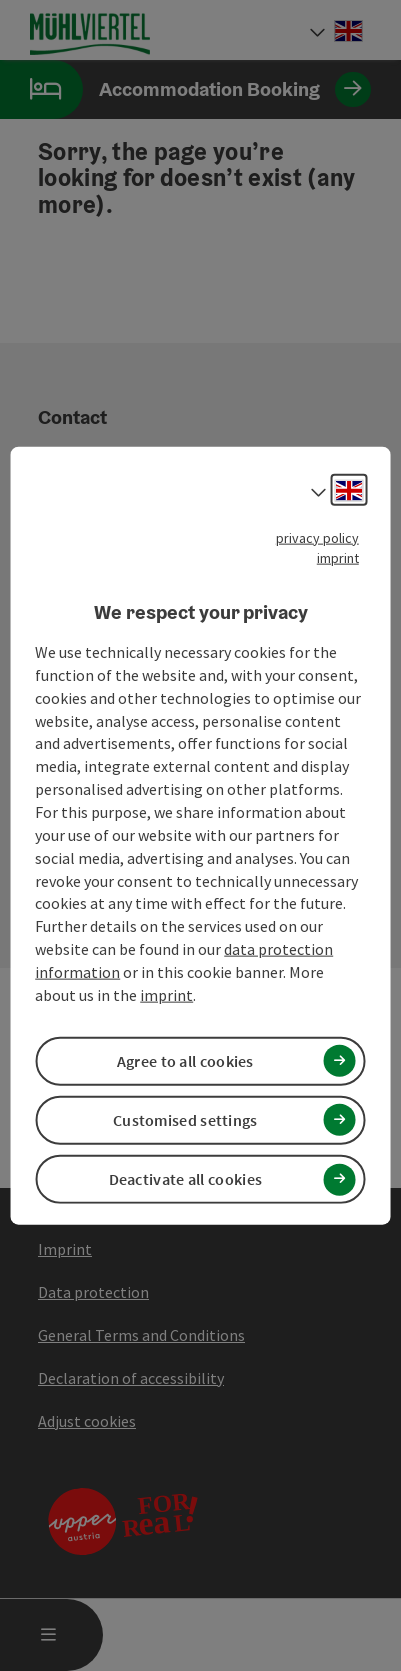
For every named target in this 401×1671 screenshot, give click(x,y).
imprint (338, 557)
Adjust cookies (87, 1421)
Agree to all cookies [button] (185, 1060)
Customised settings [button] (185, 1120)
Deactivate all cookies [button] (186, 1179)
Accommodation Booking (185, 89)
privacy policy (317, 537)
